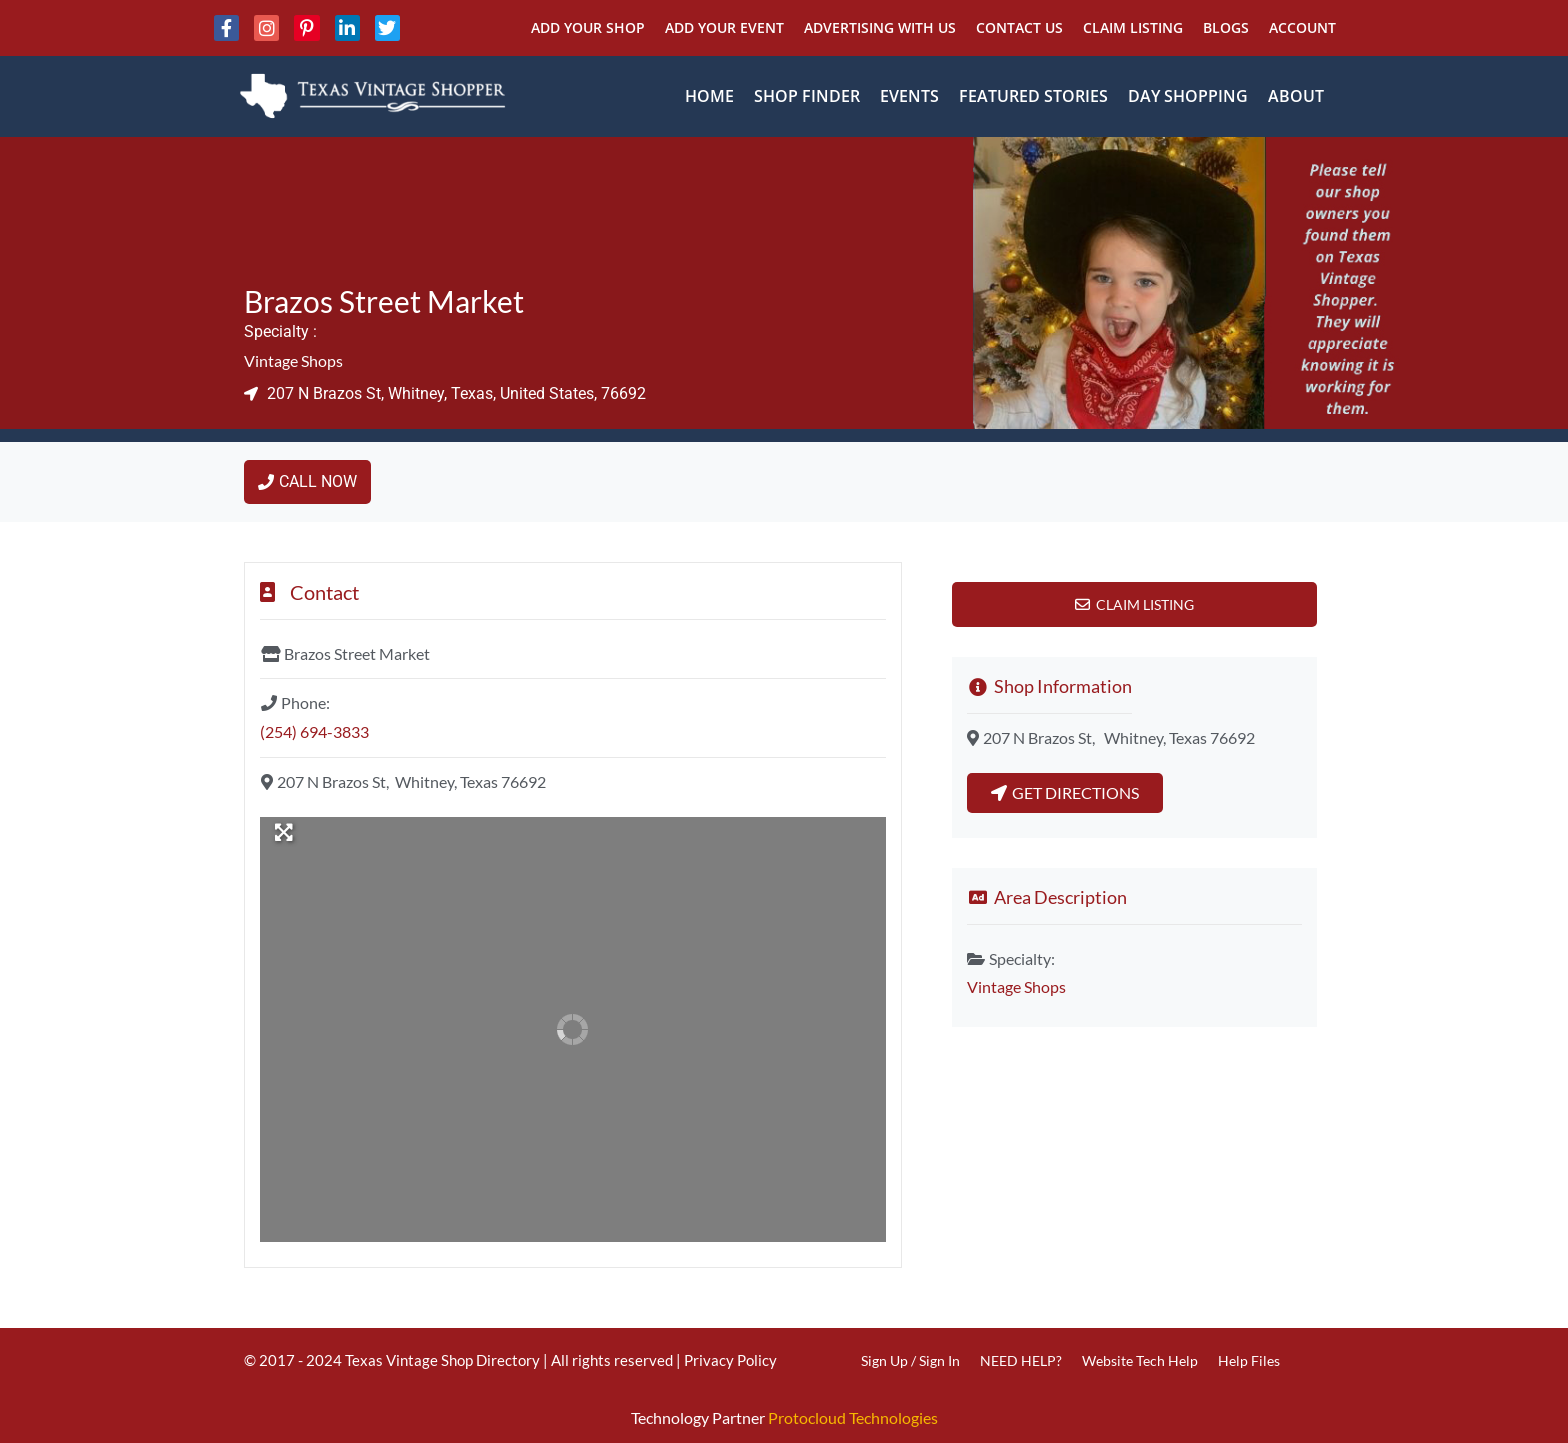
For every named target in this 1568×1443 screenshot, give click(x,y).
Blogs (1226, 27)
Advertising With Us (880, 27)
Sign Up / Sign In (910, 1360)
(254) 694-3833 (314, 731)
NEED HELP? (1021, 1360)
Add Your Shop (588, 27)
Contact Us (1019, 27)
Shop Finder (807, 96)
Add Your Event (724, 27)
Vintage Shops (293, 360)
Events (909, 96)
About (1296, 96)
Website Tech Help (1140, 1360)
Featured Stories (1033, 96)
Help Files (1249, 1360)
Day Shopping (1188, 96)
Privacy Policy (730, 1360)
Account (1302, 27)
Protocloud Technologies (853, 1417)
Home (709, 96)
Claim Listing (1133, 27)
